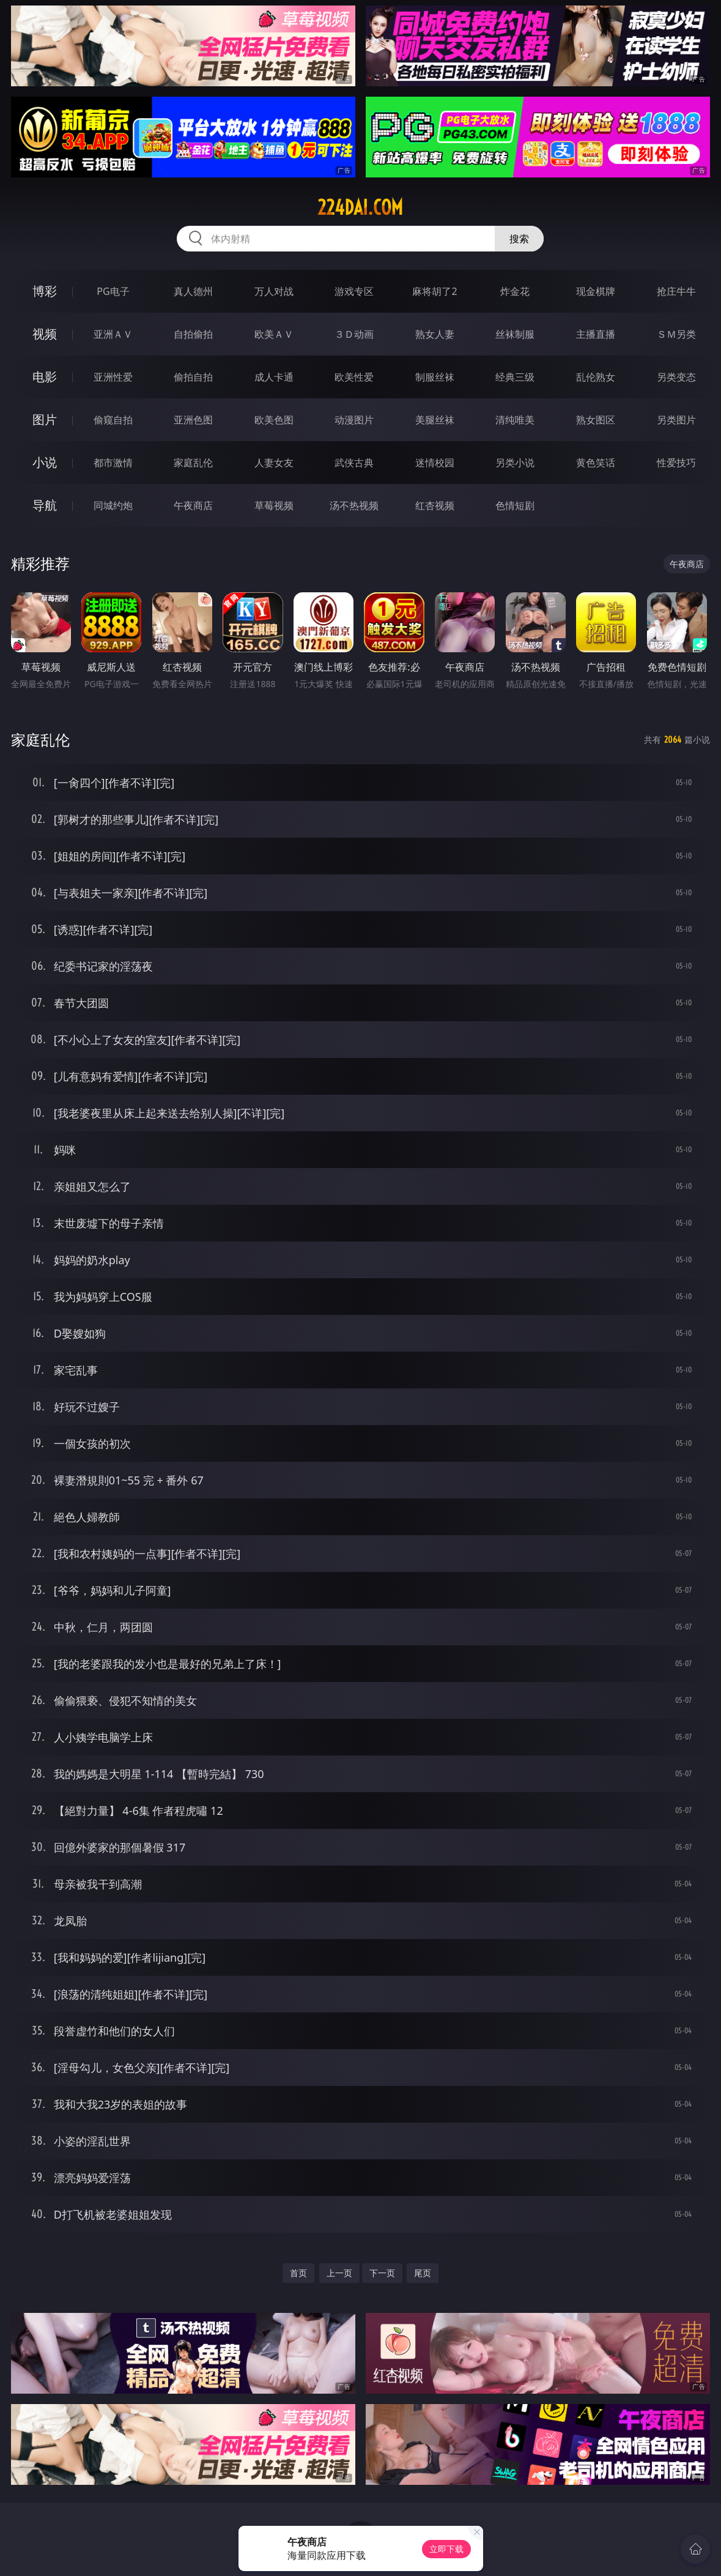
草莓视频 (274, 505)
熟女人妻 (434, 334)
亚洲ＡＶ (113, 334)
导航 (44, 505)
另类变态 (676, 377)
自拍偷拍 (193, 334)
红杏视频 (434, 505)
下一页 (382, 2273)
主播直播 (595, 334)
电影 (44, 376)
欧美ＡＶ (274, 334)
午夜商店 (193, 505)
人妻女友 (274, 462)
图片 (44, 419)
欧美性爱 (354, 377)
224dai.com (360, 207)
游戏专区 (354, 291)
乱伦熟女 (595, 377)
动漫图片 (354, 419)
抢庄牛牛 (676, 291)
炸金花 (515, 291)
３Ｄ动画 (354, 334)
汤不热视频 (354, 505)
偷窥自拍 (113, 419)
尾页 (422, 2273)
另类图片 (676, 419)
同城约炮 (113, 505)
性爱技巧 (676, 462)
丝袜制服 (514, 334)
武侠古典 (354, 462)
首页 (298, 2273)
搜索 (519, 238)
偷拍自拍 (193, 377)
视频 (44, 334)
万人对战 (274, 291)
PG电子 (113, 291)
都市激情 (113, 462)
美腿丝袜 (434, 419)
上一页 (339, 2273)
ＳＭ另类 (676, 334)
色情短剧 (514, 505)
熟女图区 (595, 419)
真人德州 (193, 291)
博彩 (44, 291)
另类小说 (514, 462)
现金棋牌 (595, 291)
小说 (44, 462)
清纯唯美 (514, 419)
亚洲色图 (193, 419)
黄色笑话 (595, 462)
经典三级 (514, 377)
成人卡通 (274, 377)
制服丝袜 (434, 377)
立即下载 (446, 2549)
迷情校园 (434, 462)
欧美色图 (274, 419)
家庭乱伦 (193, 462)
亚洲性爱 (113, 377)
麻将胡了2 (434, 291)
